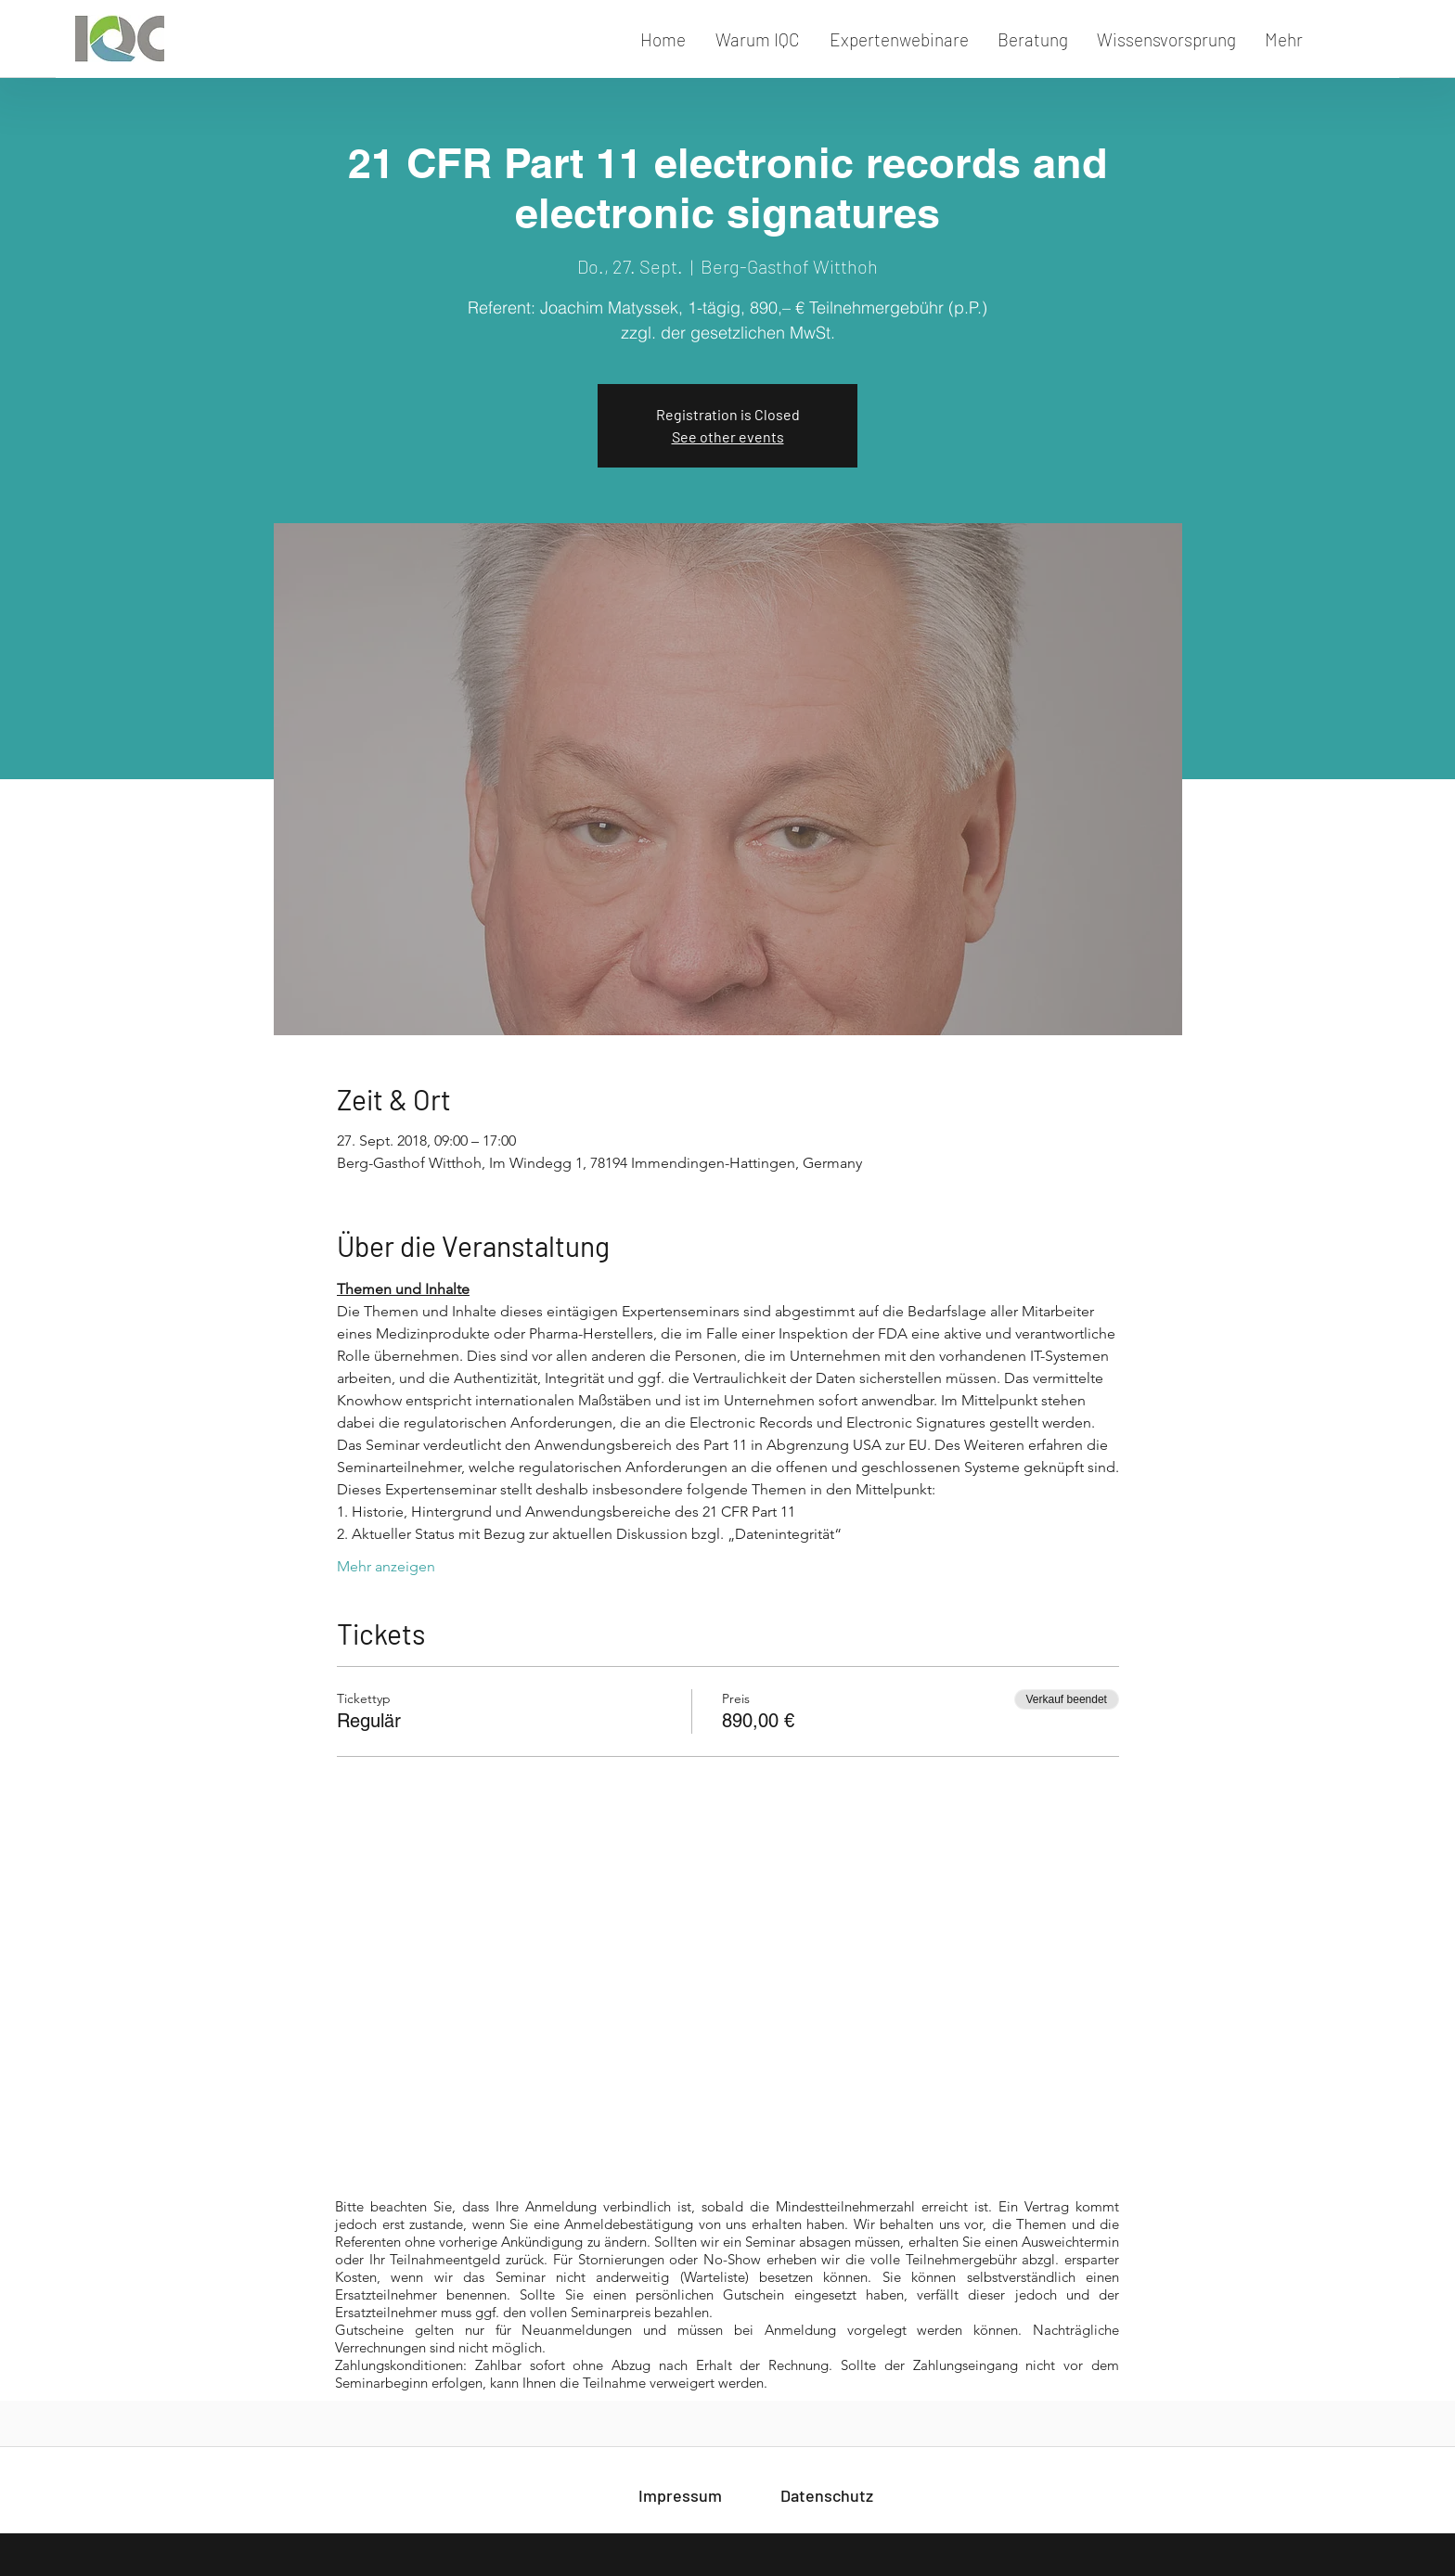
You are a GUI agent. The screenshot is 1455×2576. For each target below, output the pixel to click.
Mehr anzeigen (386, 1566)
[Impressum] (680, 2495)
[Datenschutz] (827, 2495)
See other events (728, 436)
